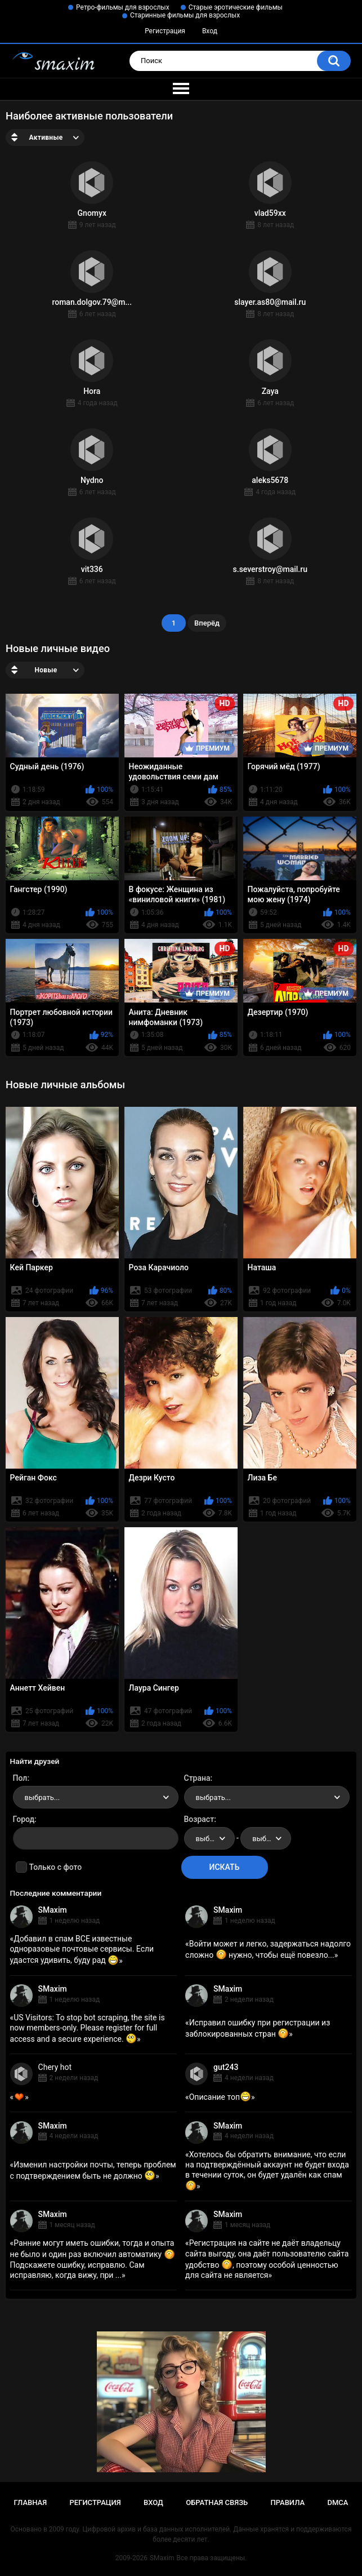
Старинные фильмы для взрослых (185, 15)
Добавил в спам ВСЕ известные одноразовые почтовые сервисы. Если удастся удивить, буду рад (82, 1949)
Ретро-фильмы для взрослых (122, 7)
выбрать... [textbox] (42, 1797)
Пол (20, 1778)
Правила (287, 2502)
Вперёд (207, 623)
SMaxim (52, 1909)
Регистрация (165, 31)
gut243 (225, 2067)
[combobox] (95, 1797)
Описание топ (220, 2096)
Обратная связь (217, 2502)
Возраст (199, 1819)
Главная (30, 2502)
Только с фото (55, 1867)
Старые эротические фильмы (236, 7)
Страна (197, 1778)
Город (24, 1819)
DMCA (337, 2502)
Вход (209, 31)
